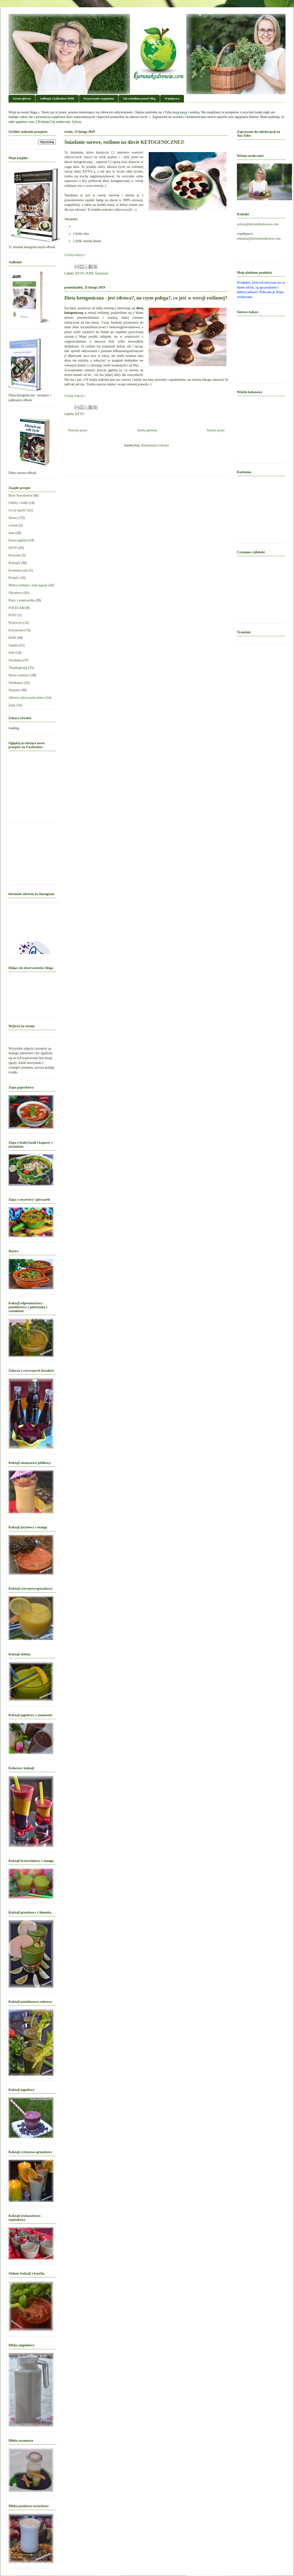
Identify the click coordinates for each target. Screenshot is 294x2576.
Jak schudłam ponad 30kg (139, 98)
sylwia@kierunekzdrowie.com (257, 224)
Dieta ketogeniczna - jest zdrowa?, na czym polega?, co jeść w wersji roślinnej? (145, 297)
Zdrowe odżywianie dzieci (27, 697)
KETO (79, 273)
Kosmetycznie (18, 570)
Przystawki (16, 630)
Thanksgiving (18, 668)
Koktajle (14, 563)
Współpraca (172, 98)
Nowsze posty (77, 430)
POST (13, 615)
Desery (13, 518)
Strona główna (22, 98)
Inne (12, 533)
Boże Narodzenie (20, 495)
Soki (12, 652)
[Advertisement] (92, 463)
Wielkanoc (16, 683)
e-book (13, 525)
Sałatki (13, 645)
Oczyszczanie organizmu (98, 98)
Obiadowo (16, 593)
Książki (14, 578)
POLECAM (17, 608)
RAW (89, 273)
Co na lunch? (17, 510)
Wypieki (14, 690)
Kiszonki (15, 555)
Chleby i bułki (18, 503)
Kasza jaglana (18, 540)
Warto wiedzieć (19, 675)
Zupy (12, 705)
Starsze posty (216, 430)
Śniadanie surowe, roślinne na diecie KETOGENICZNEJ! (124, 142)
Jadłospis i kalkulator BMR (57, 98)
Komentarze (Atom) (155, 445)
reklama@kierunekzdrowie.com (259, 238)
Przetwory (16, 623)
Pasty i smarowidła (22, 600)
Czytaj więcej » (75, 255)
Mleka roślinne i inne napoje (28, 585)
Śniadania (101, 273)
